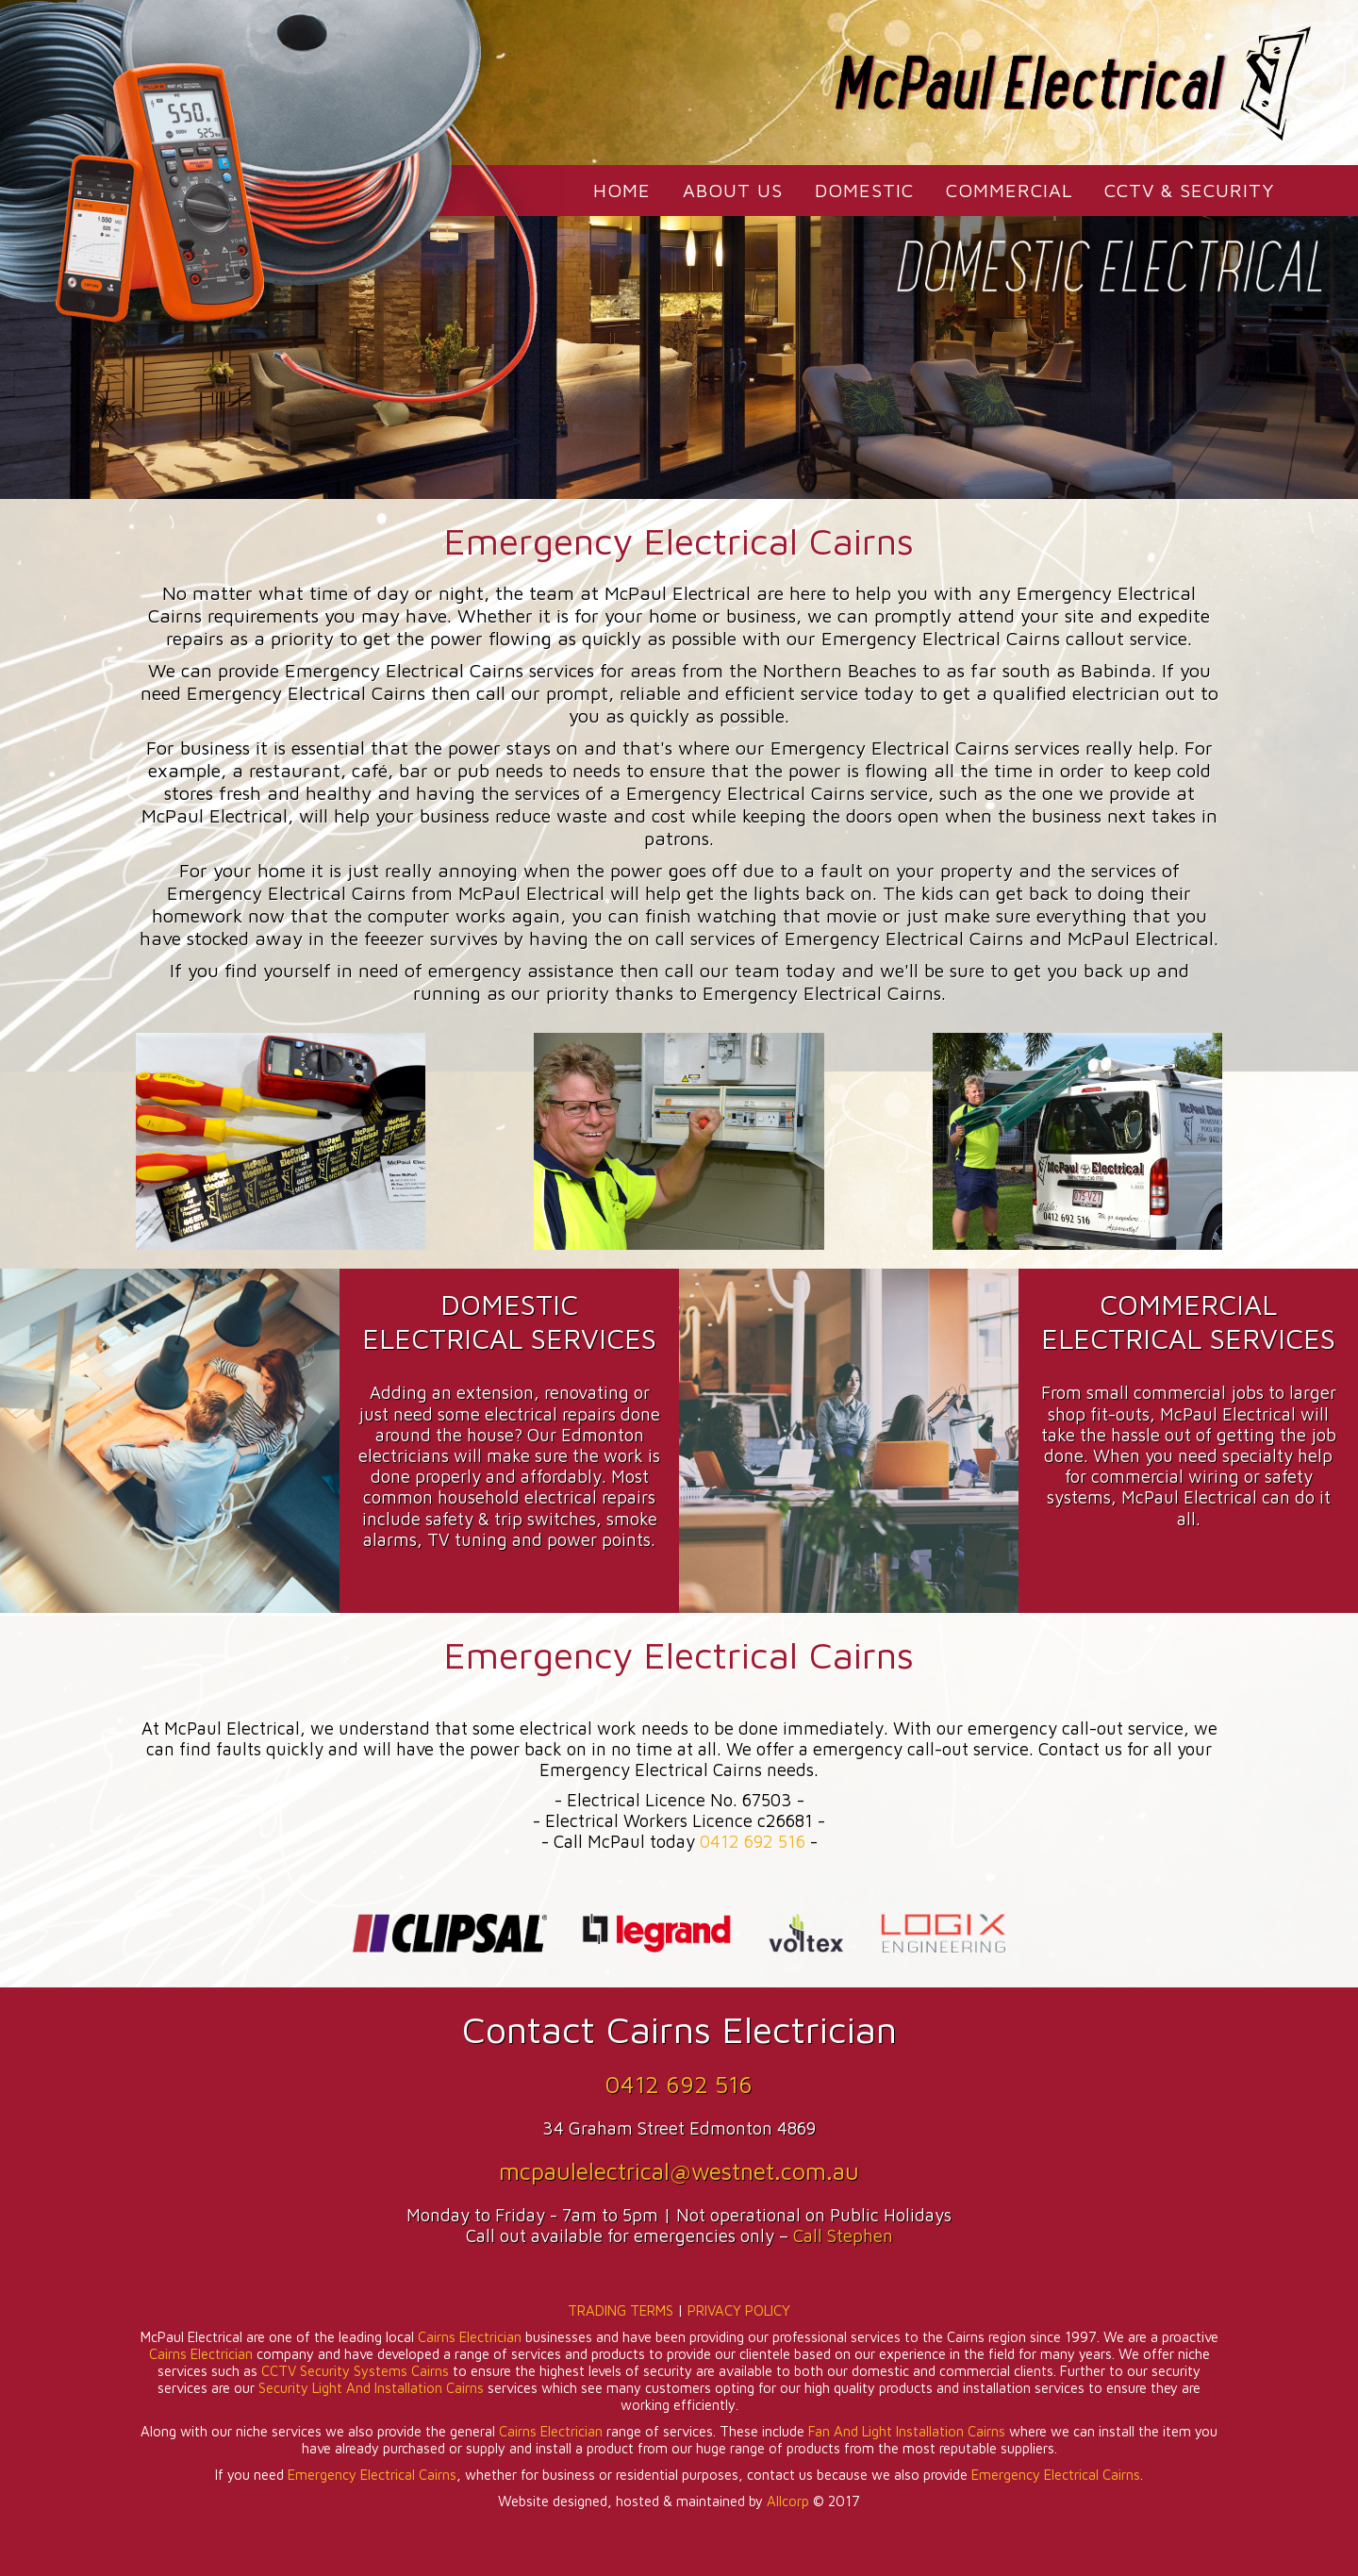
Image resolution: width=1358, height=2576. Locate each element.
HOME (622, 190)
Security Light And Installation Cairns (371, 2388)
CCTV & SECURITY (1189, 190)
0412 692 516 (752, 1841)
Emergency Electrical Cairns (372, 2475)
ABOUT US (733, 190)
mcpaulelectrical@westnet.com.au (679, 2171)
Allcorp (788, 2501)
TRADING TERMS (620, 2310)
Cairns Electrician (470, 2337)
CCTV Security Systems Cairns (355, 2371)
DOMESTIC (864, 190)
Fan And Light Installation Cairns (906, 2431)
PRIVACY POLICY (738, 2310)
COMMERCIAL (1009, 190)
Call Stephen (843, 2235)
